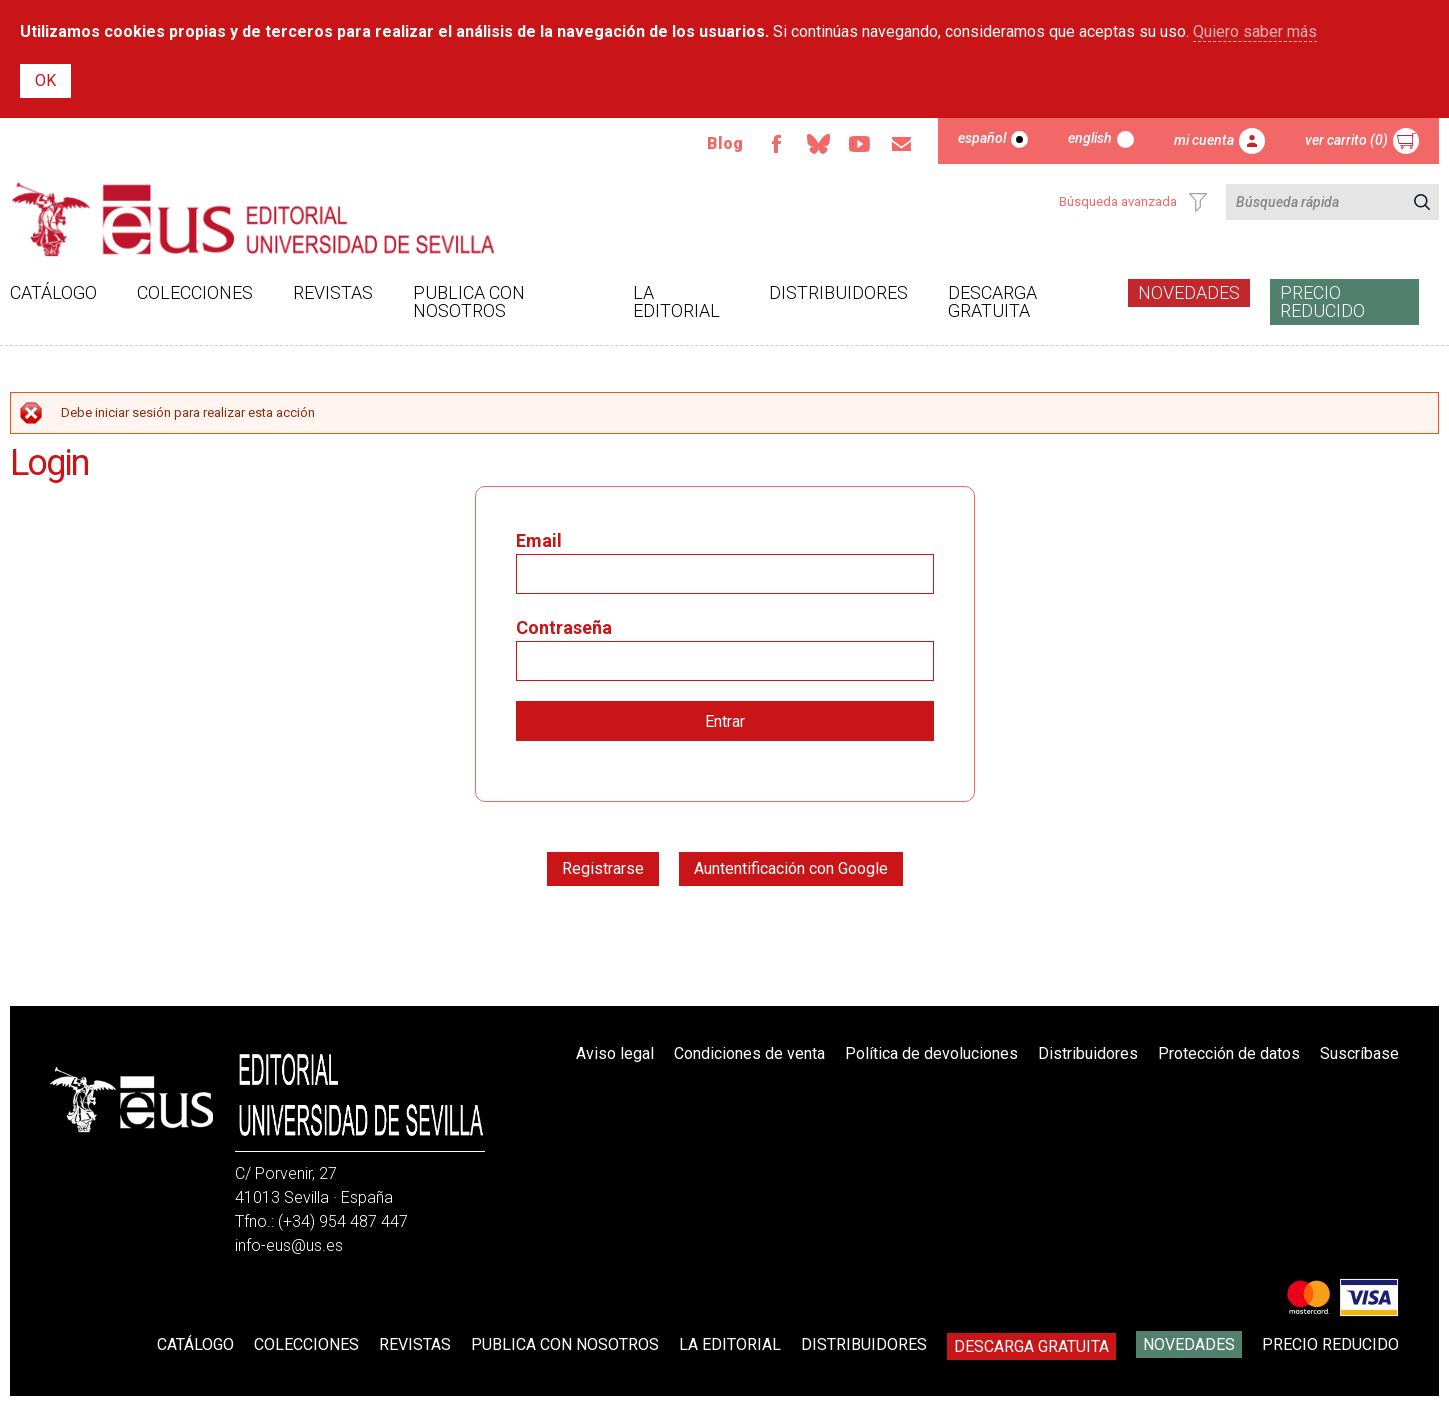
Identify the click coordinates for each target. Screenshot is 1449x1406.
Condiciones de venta (749, 1053)
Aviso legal (615, 1053)
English (1090, 138)
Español (982, 138)
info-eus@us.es (289, 1245)
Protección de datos (1229, 1053)
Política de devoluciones (931, 1053)
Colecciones (195, 292)
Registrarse (603, 868)
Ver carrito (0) (1346, 140)
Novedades (1189, 292)
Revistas (333, 292)
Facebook (776, 144)
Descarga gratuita (992, 301)
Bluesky (818, 144)
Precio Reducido (1322, 301)
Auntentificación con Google (791, 868)
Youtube (860, 144)
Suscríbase (1359, 1053)
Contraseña (564, 627)
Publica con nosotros (469, 301)
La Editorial (676, 301)
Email (902, 144)
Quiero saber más (1255, 31)
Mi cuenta (1204, 140)
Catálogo (53, 292)
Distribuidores (838, 292)
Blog (725, 143)
